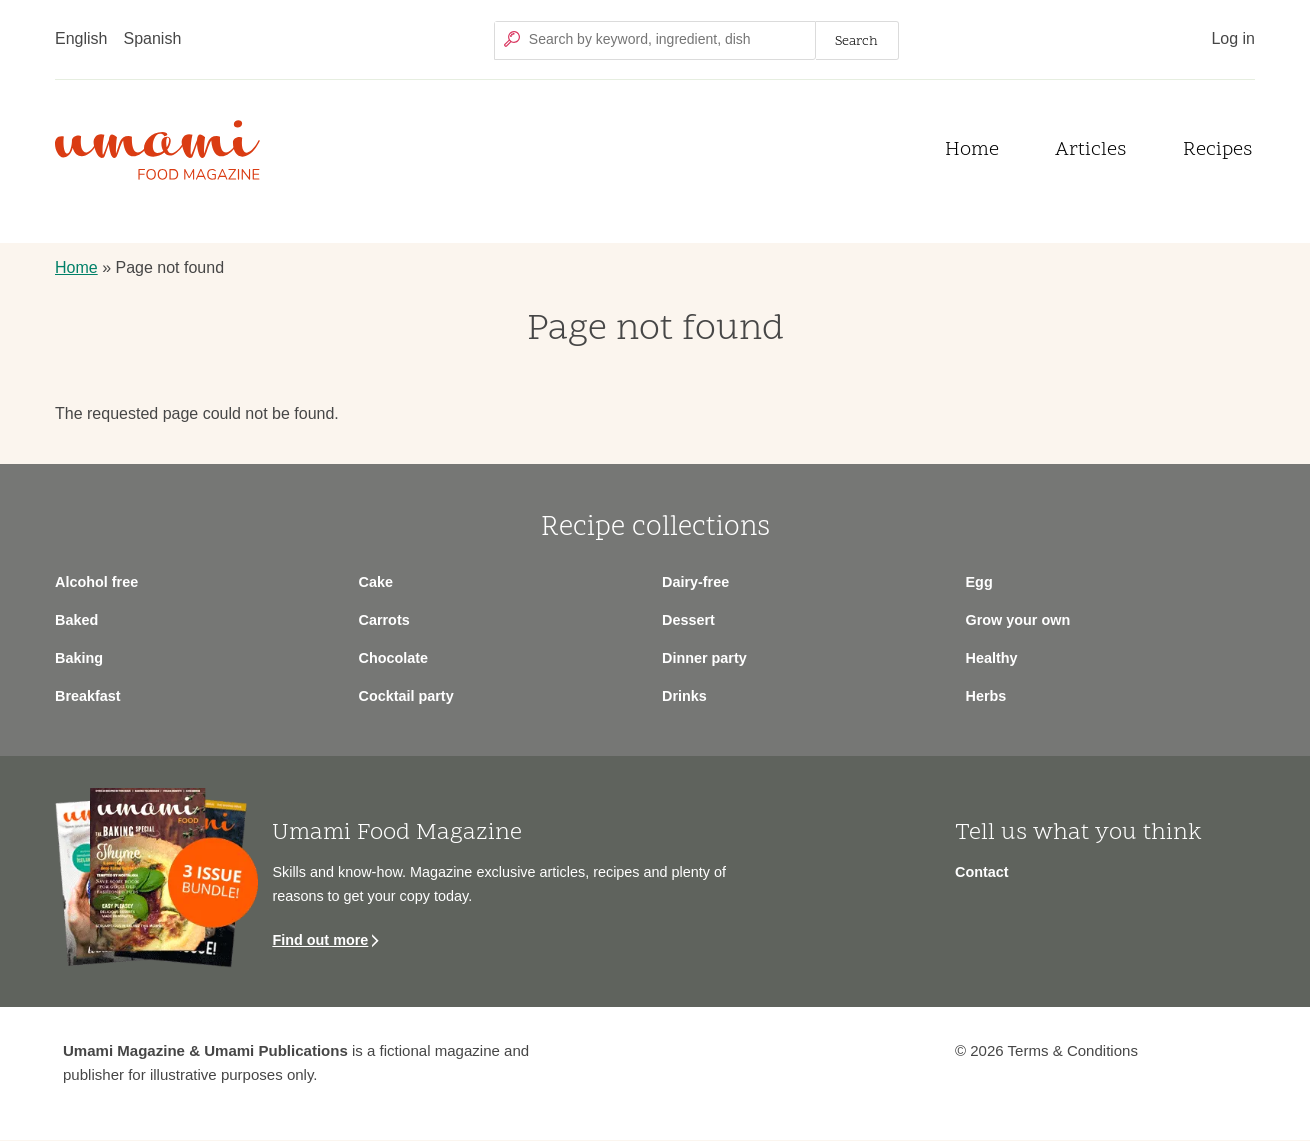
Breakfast (88, 696)
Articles (1090, 151)
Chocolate (394, 658)
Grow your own (1018, 620)
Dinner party (704, 658)
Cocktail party (406, 696)
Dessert (688, 620)
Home (972, 151)
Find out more (320, 940)
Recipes (1217, 151)
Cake (376, 582)
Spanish (152, 38)
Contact (982, 872)
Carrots (384, 620)
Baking (79, 658)
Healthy (992, 658)
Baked (76, 620)
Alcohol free (96, 582)
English (81, 38)
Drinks (684, 696)
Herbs (986, 696)
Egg (979, 582)
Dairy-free (695, 582)
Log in (1233, 38)
